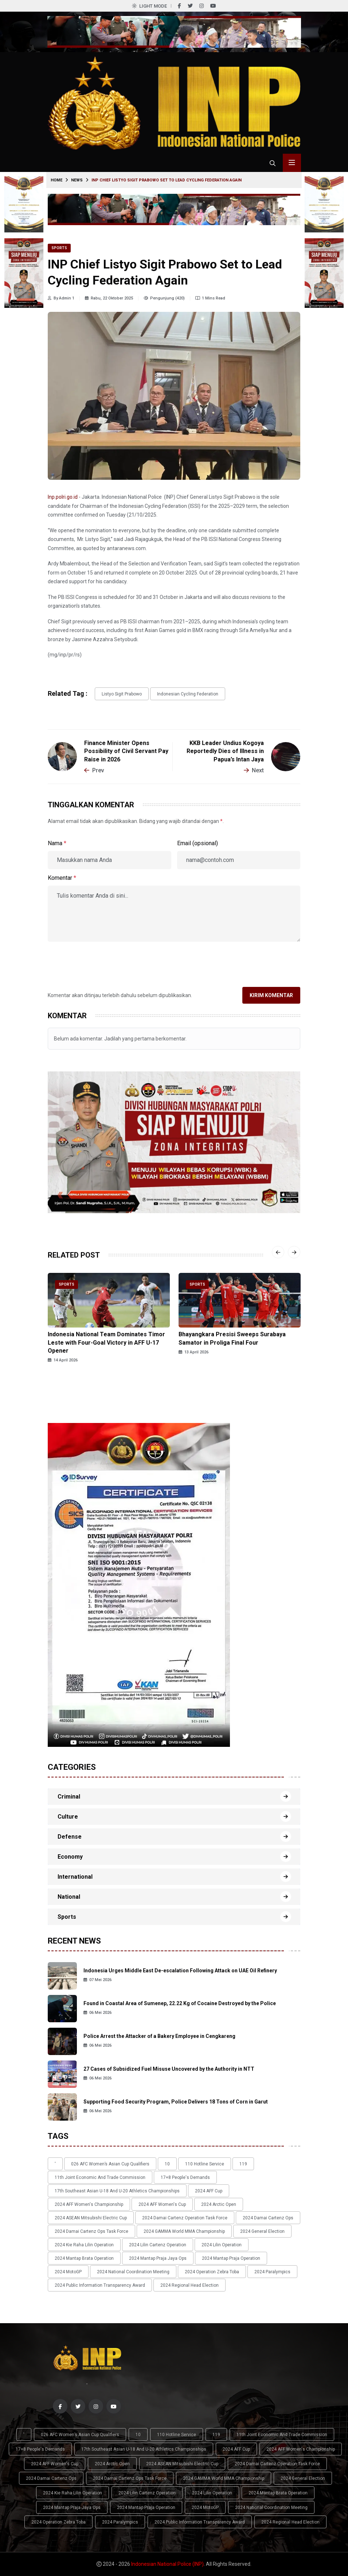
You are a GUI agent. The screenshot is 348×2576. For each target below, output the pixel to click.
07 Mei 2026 (97, 1979)
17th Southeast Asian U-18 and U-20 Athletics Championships (117, 2190)
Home (56, 180)
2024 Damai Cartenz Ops (268, 2217)
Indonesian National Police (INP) (167, 2564)
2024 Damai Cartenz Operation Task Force (184, 2217)
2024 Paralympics (272, 2271)
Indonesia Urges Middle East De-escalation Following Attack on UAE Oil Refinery (180, 1970)
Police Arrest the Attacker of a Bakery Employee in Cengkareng (159, 2036)
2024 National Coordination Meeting (133, 2271)
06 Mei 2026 (97, 2012)
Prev (94, 770)
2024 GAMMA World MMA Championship (184, 2231)
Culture (68, 1816)
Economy (70, 1856)
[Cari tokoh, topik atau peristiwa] (272, 163)
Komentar (62, 877)
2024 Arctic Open (218, 2204)
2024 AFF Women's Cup (162, 2204)
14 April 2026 (63, 1360)
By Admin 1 (61, 298)
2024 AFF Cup (208, 2190)
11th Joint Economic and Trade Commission (100, 2177)
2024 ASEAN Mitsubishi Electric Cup (91, 2217)
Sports (59, 248)
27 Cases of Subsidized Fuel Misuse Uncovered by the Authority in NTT (168, 2069)
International (75, 1876)
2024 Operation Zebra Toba (212, 2271)
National (69, 1896)
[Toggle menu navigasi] (292, 163)
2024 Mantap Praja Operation (231, 2258)
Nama (57, 843)
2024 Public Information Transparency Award (100, 2285)
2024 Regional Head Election (189, 2285)
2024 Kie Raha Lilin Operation (84, 2244)
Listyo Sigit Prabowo (122, 694)
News (77, 180)
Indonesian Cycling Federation (187, 694)
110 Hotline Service (204, 2164)
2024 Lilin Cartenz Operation (157, 2244)
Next (254, 770)
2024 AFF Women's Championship (89, 2204)
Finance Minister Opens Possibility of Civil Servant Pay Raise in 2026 (126, 751)
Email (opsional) (197, 843)
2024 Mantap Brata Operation (84, 2258)
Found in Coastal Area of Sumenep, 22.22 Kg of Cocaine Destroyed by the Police (179, 2003)
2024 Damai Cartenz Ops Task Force (91, 2231)
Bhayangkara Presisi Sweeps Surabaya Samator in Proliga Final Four (232, 1338)
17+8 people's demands (185, 2177)
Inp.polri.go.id (63, 497)
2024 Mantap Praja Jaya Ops (158, 2258)
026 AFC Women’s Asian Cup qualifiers (110, 2164)
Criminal (69, 1796)
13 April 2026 (193, 1352)
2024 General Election (262, 2231)
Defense (70, 1836)
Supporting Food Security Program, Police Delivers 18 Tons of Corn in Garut (175, 2102)
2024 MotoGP (68, 2271)
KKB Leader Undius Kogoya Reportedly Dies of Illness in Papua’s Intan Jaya (225, 751)
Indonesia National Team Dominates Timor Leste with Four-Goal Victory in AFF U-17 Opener (106, 1342)
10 (167, 2164)
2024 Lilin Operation (222, 2244)
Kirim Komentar (271, 995)
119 (243, 2164)
